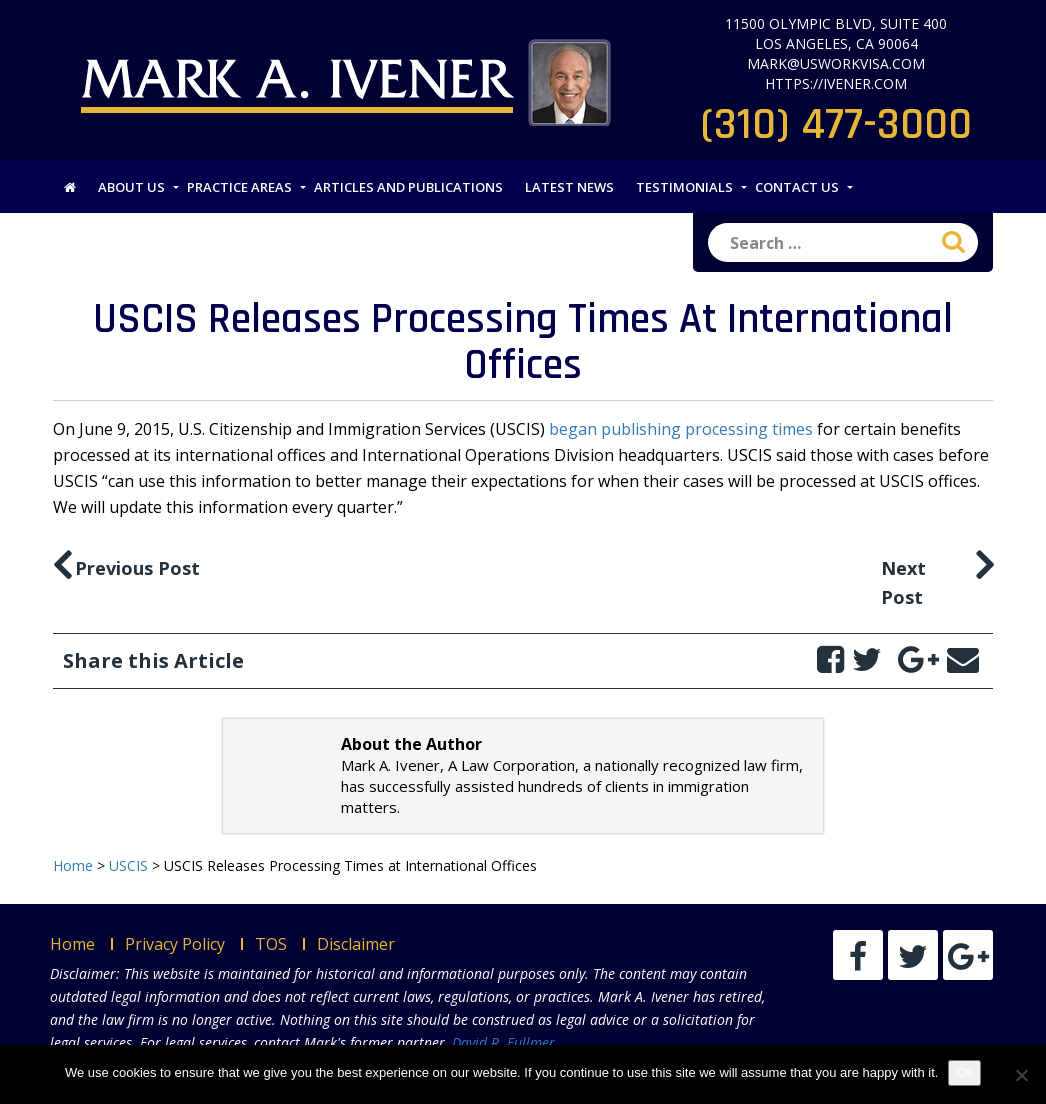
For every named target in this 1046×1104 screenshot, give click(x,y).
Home (72, 944)
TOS (271, 944)
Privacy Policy (175, 944)
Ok (964, 1072)
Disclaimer (356, 944)
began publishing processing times (681, 429)
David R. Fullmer (503, 1042)
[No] (1021, 1075)
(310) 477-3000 (836, 125)
